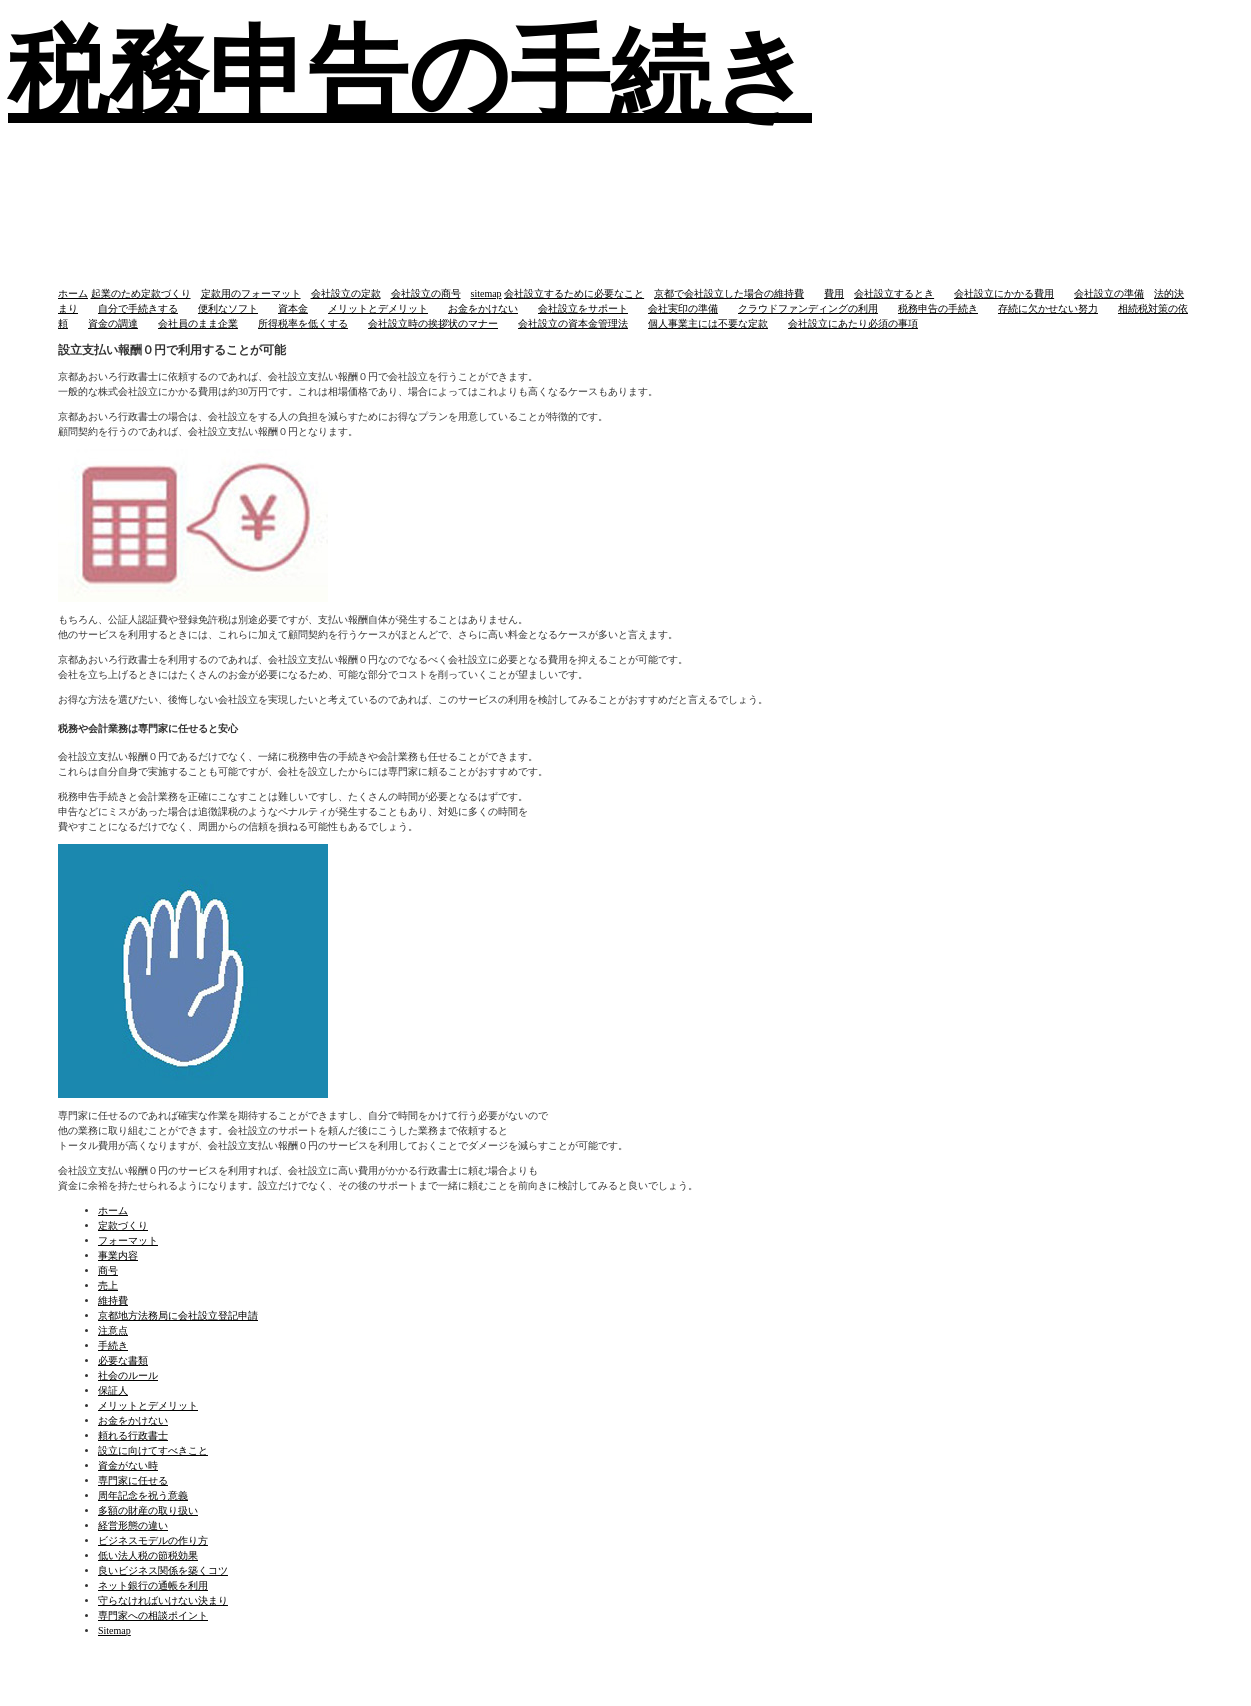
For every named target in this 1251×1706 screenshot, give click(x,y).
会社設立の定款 (346, 293)
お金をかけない (483, 308)
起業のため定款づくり (141, 293)
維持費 (113, 1300)
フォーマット (128, 1240)
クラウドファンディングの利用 (808, 308)
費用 (834, 293)
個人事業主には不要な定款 (708, 323)
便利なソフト (228, 308)
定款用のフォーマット (251, 293)
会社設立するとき (894, 293)
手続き (113, 1345)
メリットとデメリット (378, 308)
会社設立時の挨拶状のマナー (433, 323)
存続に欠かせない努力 (1048, 308)
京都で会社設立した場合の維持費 (729, 293)
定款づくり (123, 1225)
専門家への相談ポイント (153, 1615)
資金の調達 (113, 323)
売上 (108, 1285)
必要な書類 (123, 1360)
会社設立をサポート (583, 308)
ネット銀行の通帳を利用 (153, 1585)
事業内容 (118, 1255)
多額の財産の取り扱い (148, 1510)
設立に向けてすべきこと (153, 1450)
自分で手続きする (138, 308)
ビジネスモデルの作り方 (153, 1540)
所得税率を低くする (303, 323)
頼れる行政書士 (133, 1435)
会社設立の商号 (426, 293)
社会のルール (128, 1375)
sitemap (486, 293)
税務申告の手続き (938, 308)
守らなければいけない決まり (163, 1600)
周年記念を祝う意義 (143, 1495)
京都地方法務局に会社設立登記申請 (178, 1315)
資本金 (293, 308)
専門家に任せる (133, 1480)
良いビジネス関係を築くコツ (163, 1570)
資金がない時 (128, 1465)
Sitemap (114, 1630)
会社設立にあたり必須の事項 (853, 323)
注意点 (113, 1330)
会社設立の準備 (1109, 293)
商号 (108, 1270)
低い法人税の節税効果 (148, 1555)
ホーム (73, 293)
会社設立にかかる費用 (1004, 293)
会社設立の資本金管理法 (573, 323)
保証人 (113, 1390)
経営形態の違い (133, 1525)
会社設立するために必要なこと (574, 293)
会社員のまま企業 (198, 323)
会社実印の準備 (683, 308)
